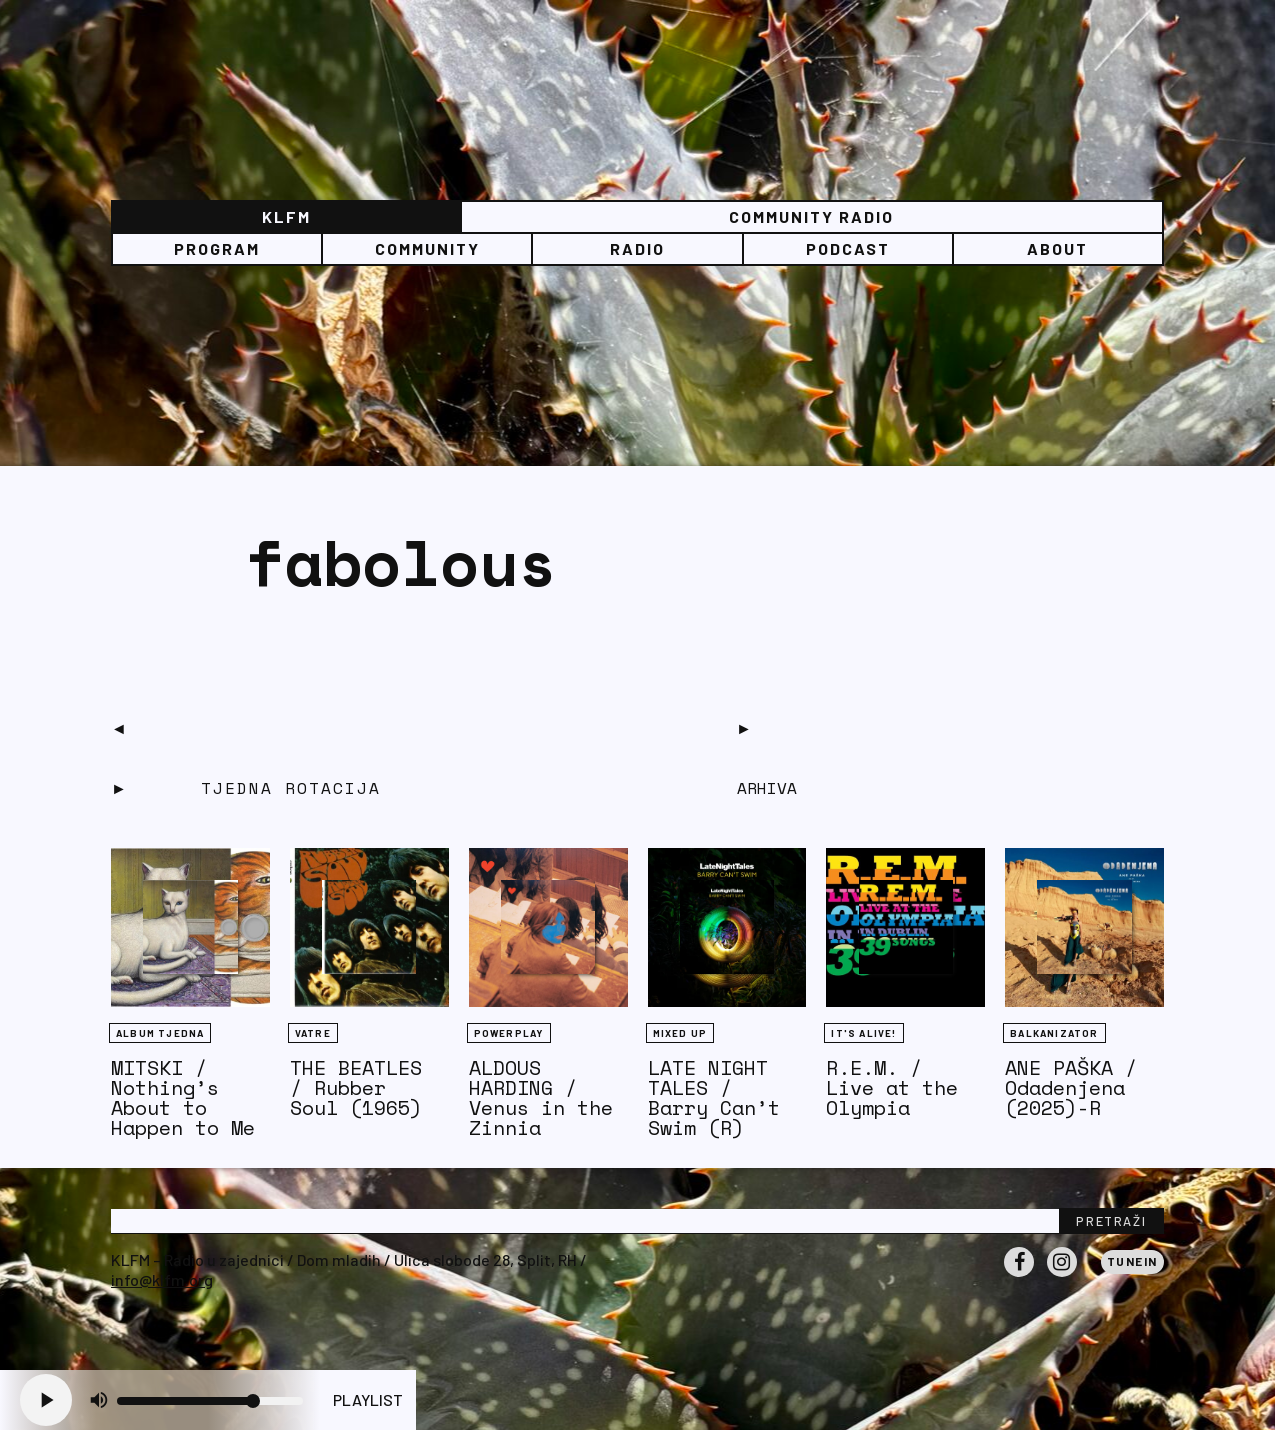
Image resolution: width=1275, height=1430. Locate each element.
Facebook (1019, 1276)
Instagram (1062, 1276)
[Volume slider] (210, 1401)
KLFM (286, 216)
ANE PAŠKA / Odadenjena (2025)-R (1071, 1087)
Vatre (313, 1033)
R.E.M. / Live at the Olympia (892, 1087)
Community (427, 248)
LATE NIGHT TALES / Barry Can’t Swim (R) (714, 1097)
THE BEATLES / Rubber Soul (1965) (356, 1087)
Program (217, 248)
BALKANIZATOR (1054, 1033)
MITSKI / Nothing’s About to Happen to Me (183, 1097)
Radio (637, 248)
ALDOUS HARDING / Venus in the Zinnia (541, 1097)
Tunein (1132, 1261)
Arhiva (767, 788)
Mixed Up (680, 1033)
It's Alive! (863, 1033)
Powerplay (509, 1033)
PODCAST (848, 248)
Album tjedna (160, 1033)
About (1057, 248)
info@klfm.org (162, 1279)
